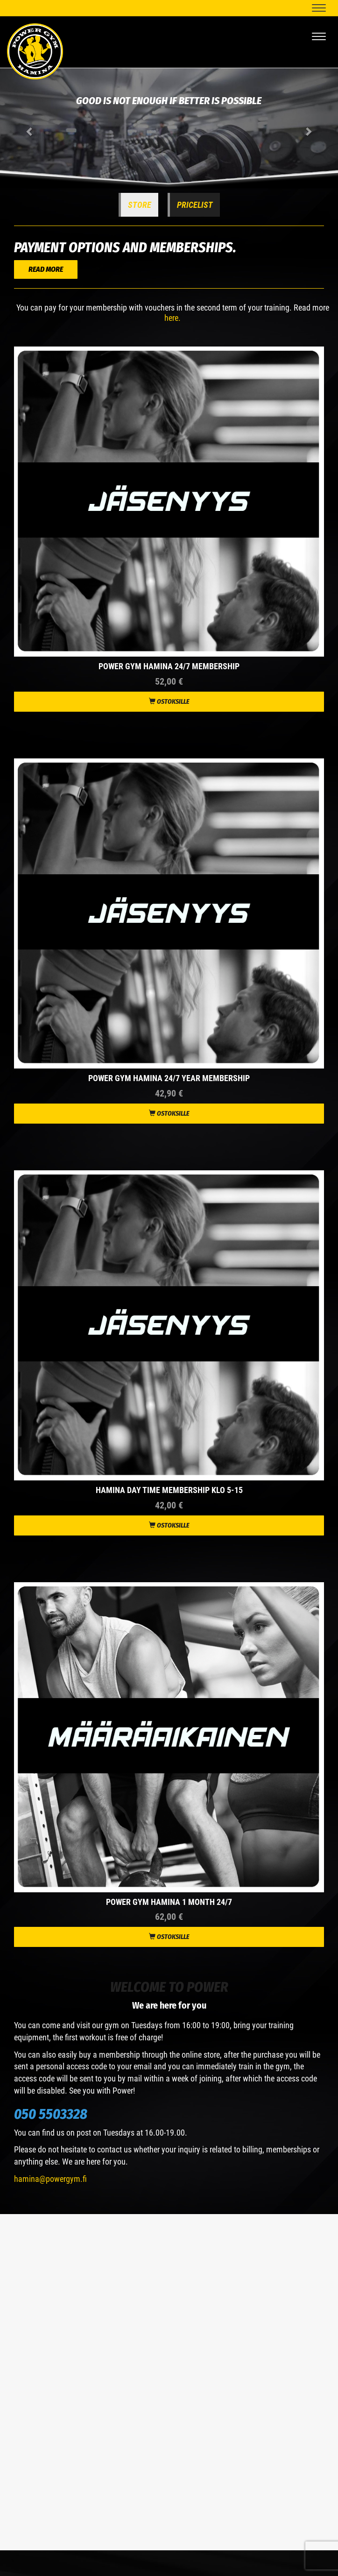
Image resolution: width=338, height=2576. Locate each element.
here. (172, 318)
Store (139, 205)
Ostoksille (169, 702)
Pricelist (195, 205)
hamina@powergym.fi (50, 2179)
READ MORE (45, 269)
